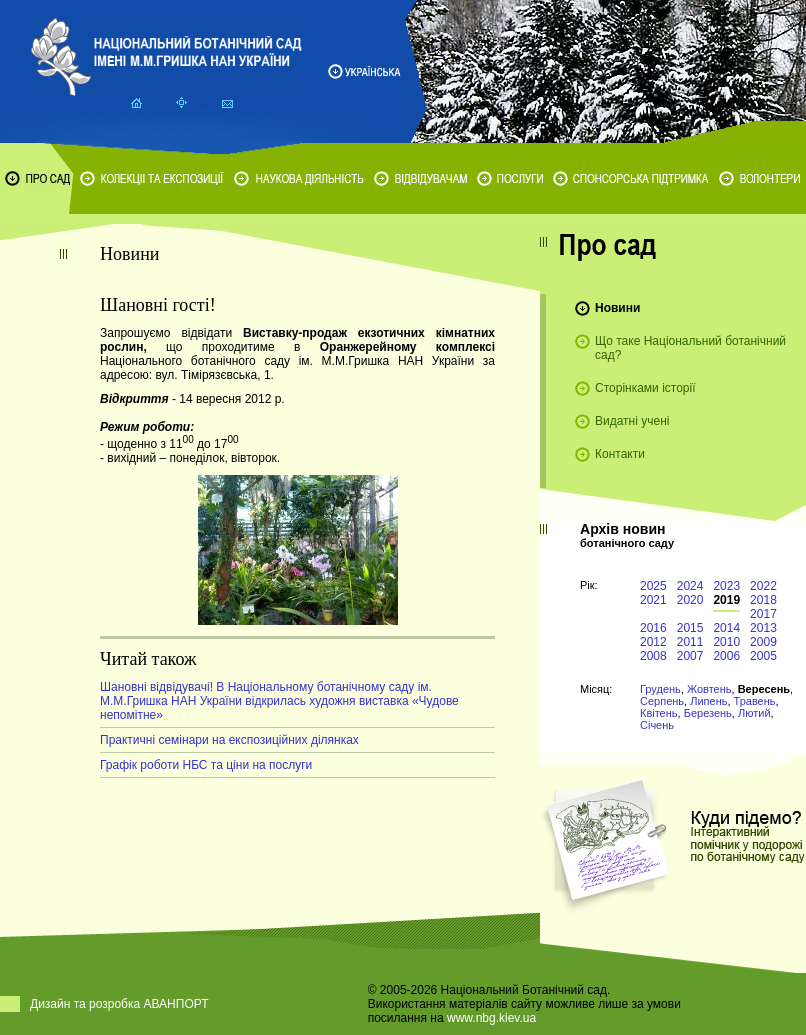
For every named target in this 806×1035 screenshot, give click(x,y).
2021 (653, 600)
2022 (763, 586)
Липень (708, 701)
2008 (653, 656)
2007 (690, 656)
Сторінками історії (645, 388)
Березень (708, 713)
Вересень (764, 689)
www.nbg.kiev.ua (491, 1018)
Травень (755, 701)
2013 (763, 628)
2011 (690, 642)
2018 (763, 600)
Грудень (660, 689)
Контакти (620, 454)
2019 (726, 600)
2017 (763, 614)
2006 (726, 656)
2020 (690, 600)
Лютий (754, 713)
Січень (657, 725)
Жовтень (709, 689)
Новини (617, 308)
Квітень (659, 713)
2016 (653, 628)
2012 (653, 642)
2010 (726, 642)
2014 (726, 628)
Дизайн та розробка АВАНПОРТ (119, 1004)
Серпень (662, 701)
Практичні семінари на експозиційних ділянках (229, 740)
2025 (653, 586)
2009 (763, 642)
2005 (763, 656)
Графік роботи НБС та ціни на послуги (206, 765)
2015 (690, 628)
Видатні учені (632, 421)
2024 (690, 586)
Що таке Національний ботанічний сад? (690, 348)
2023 (726, 586)
